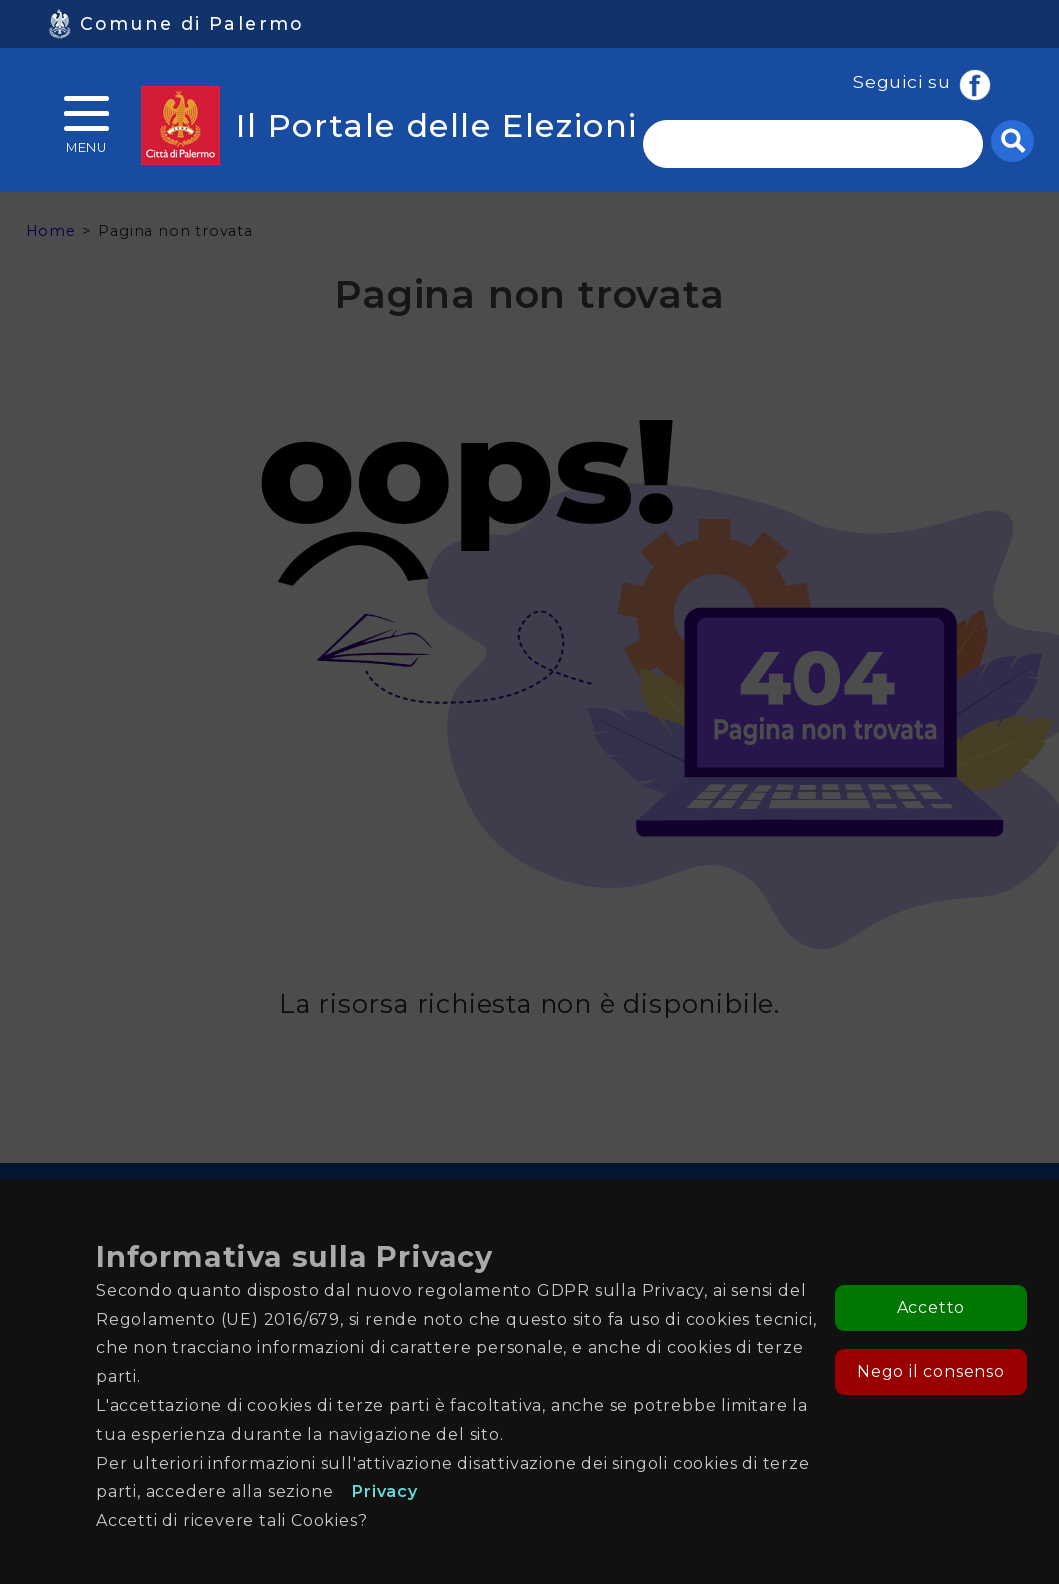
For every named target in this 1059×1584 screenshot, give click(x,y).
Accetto (931, 1307)
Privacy (385, 1491)
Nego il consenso (931, 1371)
